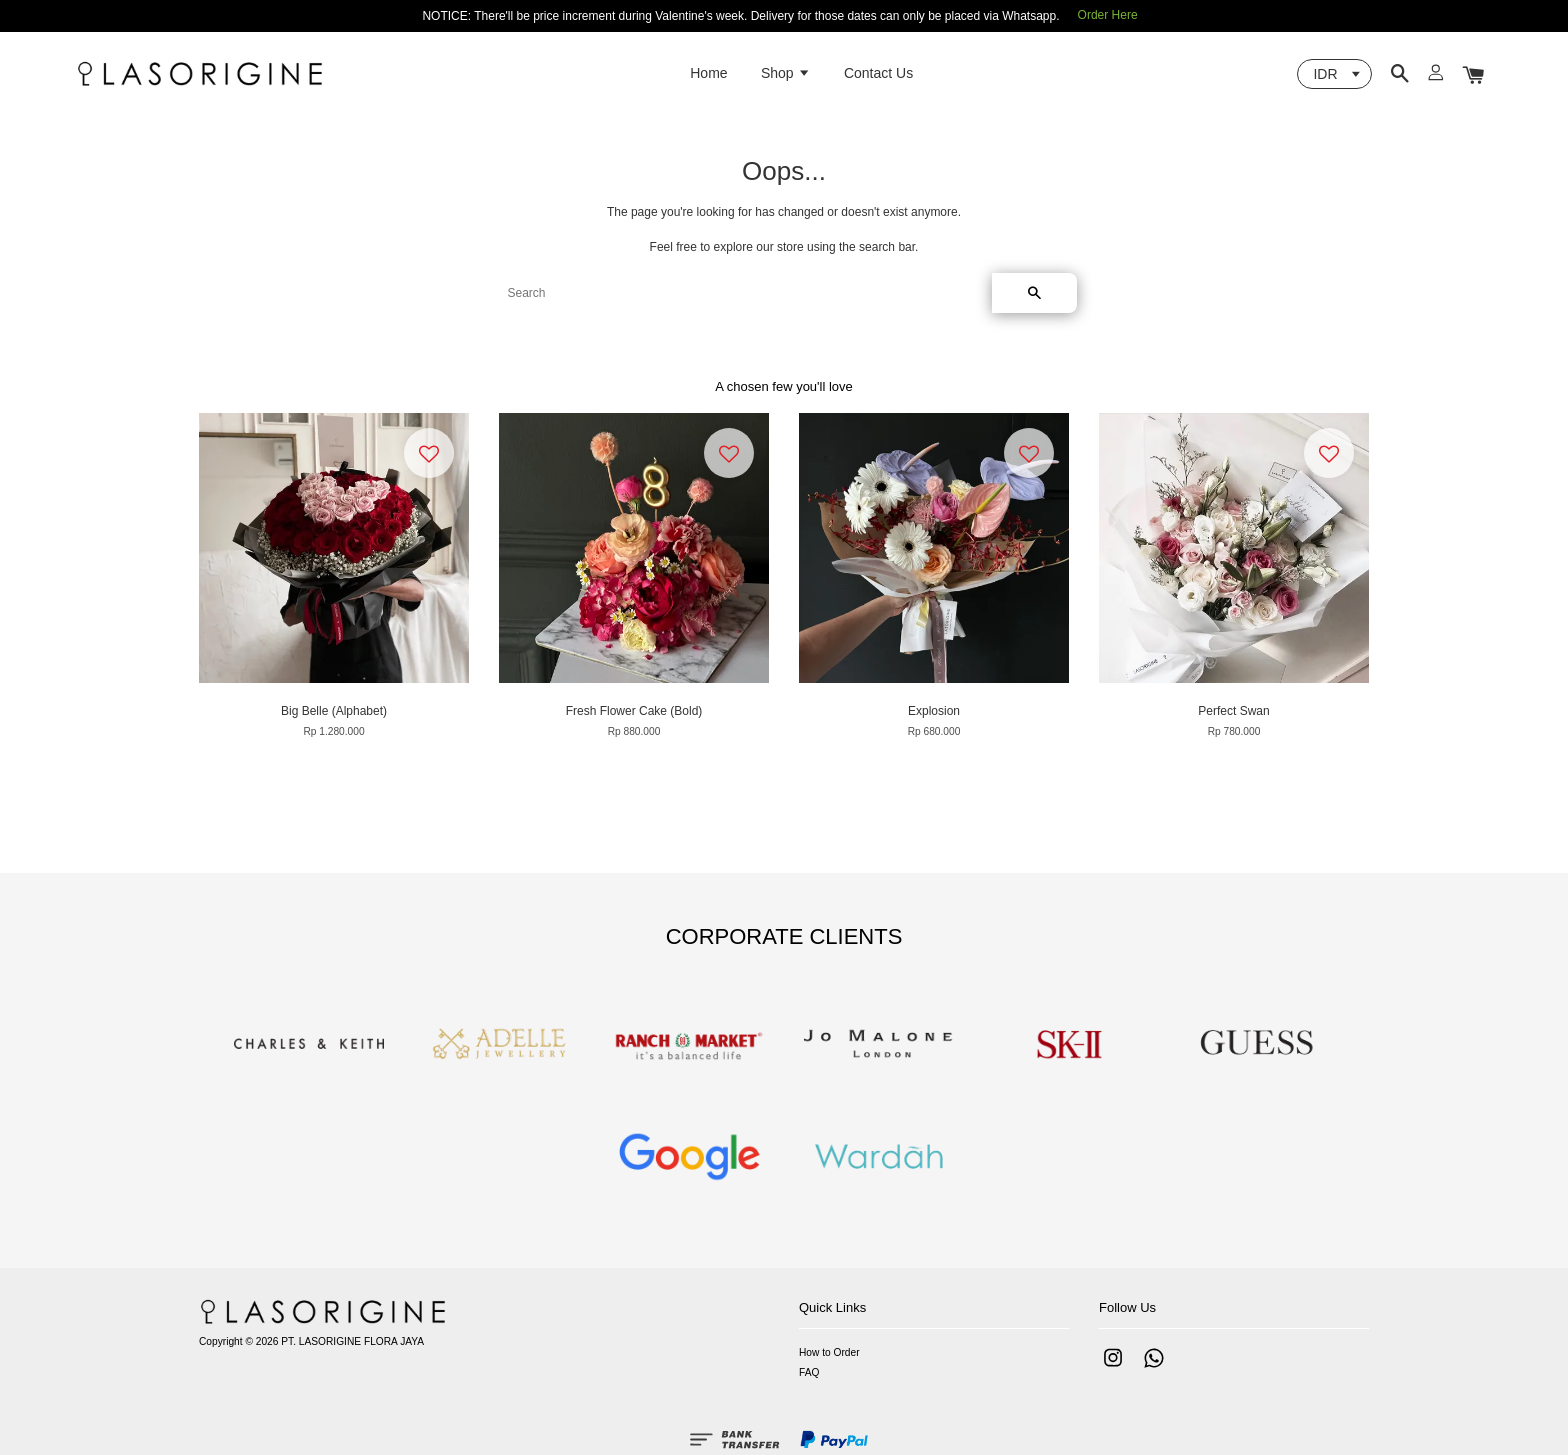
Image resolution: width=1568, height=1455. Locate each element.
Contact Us (878, 73)
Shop (786, 73)
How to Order (829, 1352)
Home (708, 73)
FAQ (809, 1372)
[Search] (742, 293)
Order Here (1108, 15)
